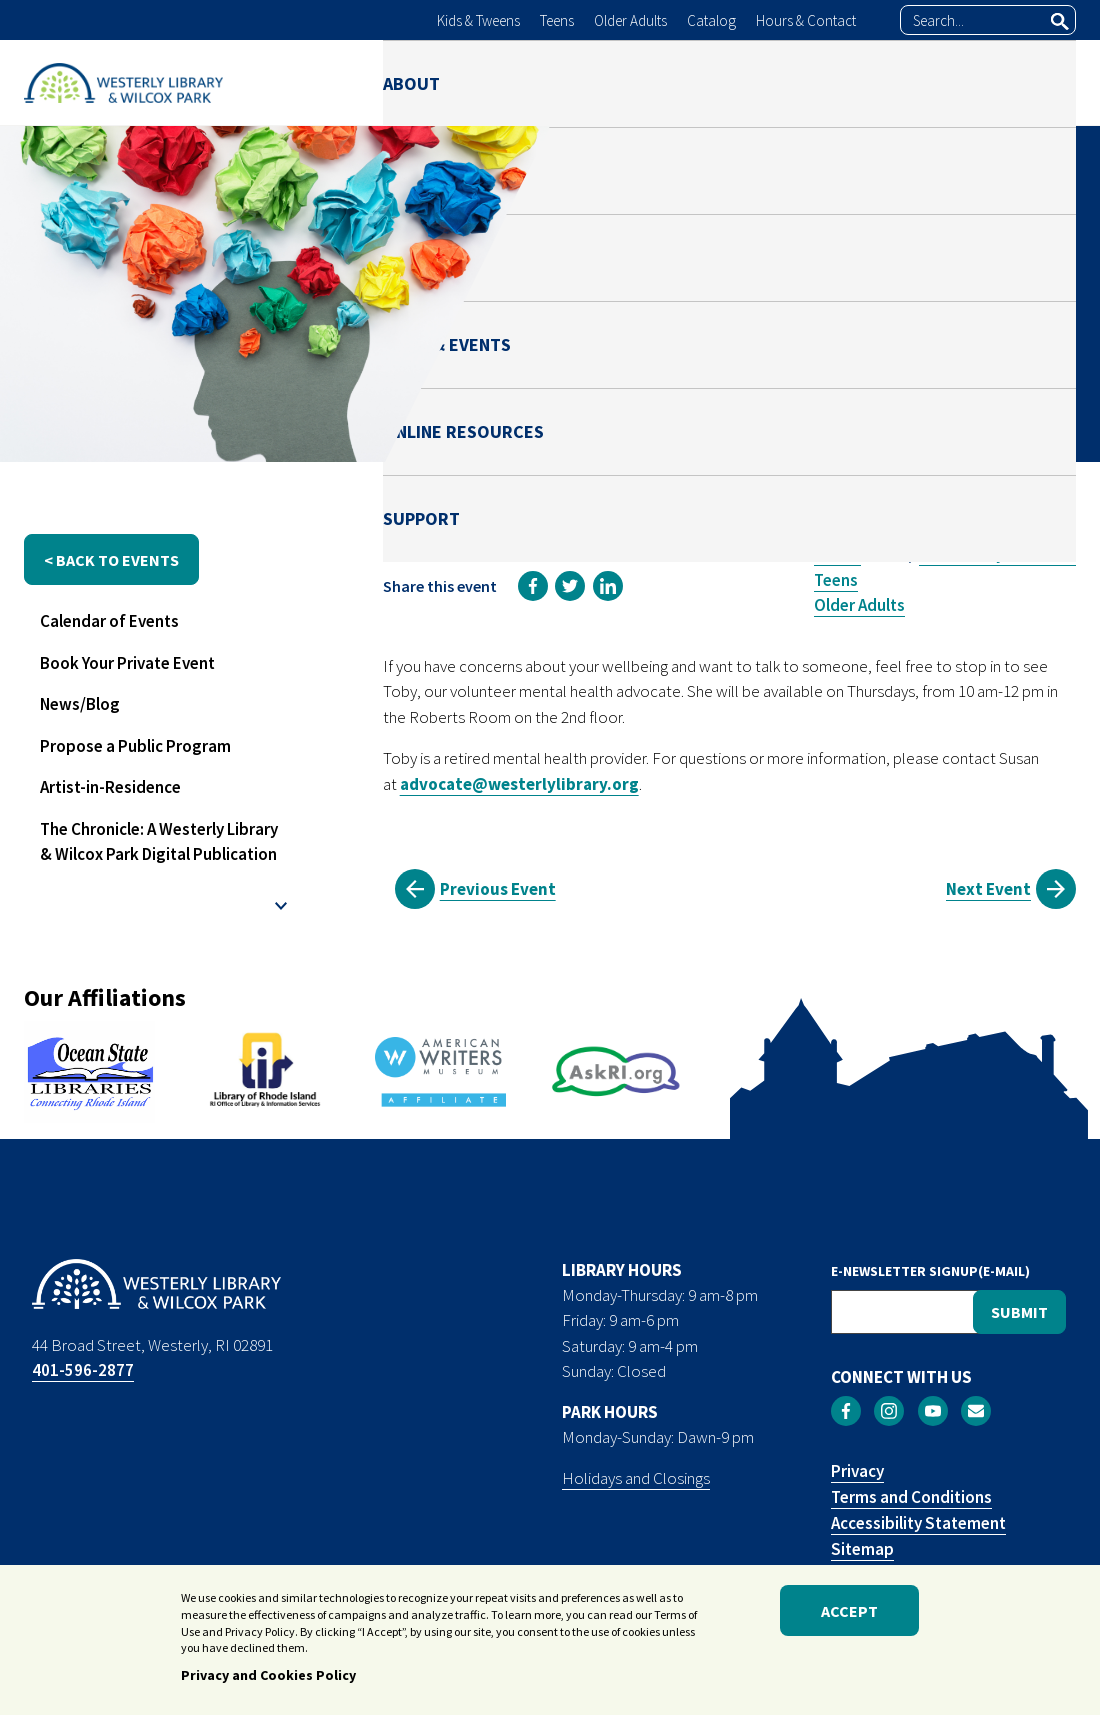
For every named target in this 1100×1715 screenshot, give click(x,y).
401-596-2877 (83, 1370)
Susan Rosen (876, 397)
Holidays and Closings (636, 1478)
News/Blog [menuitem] (80, 704)
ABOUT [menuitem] (411, 82)
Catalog (711, 20)
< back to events (111, 560)
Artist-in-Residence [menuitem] (110, 787)
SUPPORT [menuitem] (1037, 82)
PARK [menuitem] (591, 82)
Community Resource (997, 554)
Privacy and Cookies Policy (268, 1675)
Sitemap (862, 1549)
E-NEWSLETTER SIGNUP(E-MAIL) (930, 1271)
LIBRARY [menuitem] (505, 82)
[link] (533, 586)
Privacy (857, 1471)
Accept (849, 1611)
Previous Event (498, 889)
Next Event (988, 889)
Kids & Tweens (478, 20)
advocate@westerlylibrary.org (519, 784)
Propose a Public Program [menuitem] (135, 746)
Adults (837, 554)
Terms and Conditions (911, 1497)
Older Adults (630, 20)
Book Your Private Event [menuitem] (127, 663)
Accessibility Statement (918, 1523)
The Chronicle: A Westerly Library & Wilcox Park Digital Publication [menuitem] (159, 842)
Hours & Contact (806, 20)
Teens (557, 20)
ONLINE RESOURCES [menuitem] (885, 82)
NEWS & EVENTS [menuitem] (709, 82)
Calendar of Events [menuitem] (109, 621)
